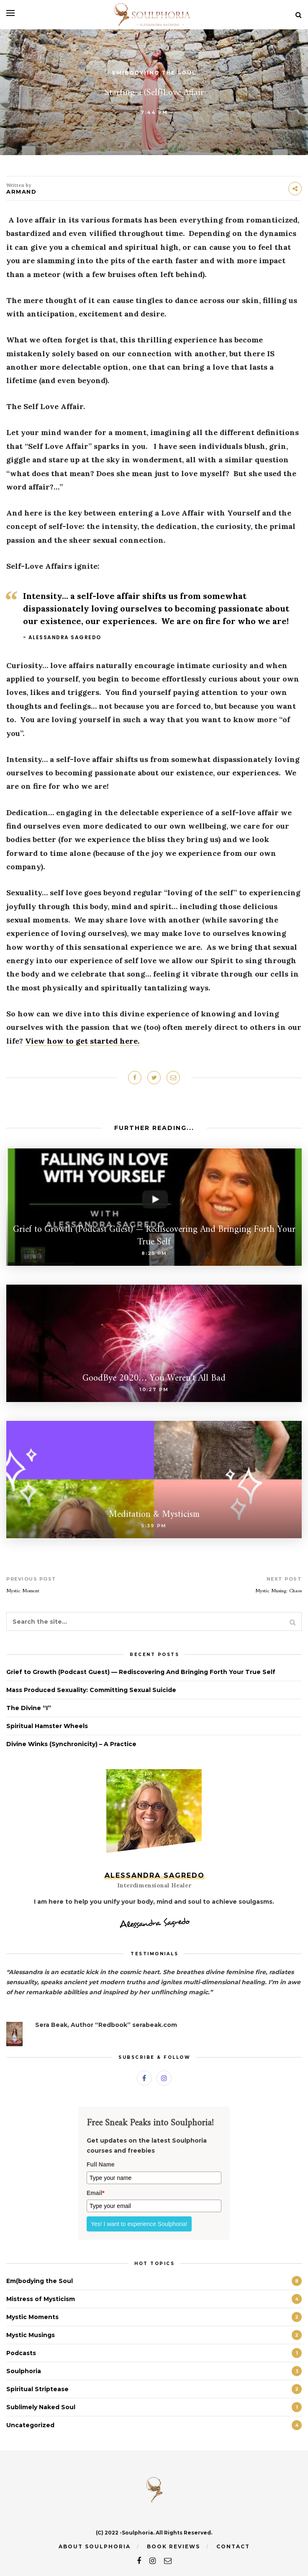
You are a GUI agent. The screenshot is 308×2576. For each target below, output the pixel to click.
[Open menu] (10, 13)
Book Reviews (173, 2546)
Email (96, 2193)
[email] (168, 2561)
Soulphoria (23, 2371)
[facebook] (139, 2561)
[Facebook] (144, 2078)
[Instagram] (164, 2078)
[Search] (298, 15)
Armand (21, 191)
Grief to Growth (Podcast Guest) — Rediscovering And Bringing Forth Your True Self (140, 1672)
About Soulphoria (95, 2546)
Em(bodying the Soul (39, 2281)
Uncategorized (30, 2425)
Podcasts (21, 2353)
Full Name (101, 2164)
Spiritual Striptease (37, 2389)
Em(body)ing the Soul (154, 73)
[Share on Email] (173, 1077)
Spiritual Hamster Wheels (47, 1726)
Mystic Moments (32, 2317)
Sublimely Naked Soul (40, 2407)
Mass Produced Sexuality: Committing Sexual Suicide (91, 1690)
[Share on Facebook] (134, 1077)
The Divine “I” (28, 1708)
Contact (233, 2546)
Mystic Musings (30, 2335)
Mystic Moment (22, 1591)
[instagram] (152, 2561)
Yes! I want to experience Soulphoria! (139, 2224)
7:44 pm (154, 112)
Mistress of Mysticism (40, 2299)
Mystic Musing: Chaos (278, 1591)
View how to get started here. (82, 1041)
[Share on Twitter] (154, 1077)
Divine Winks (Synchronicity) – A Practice (71, 1744)
